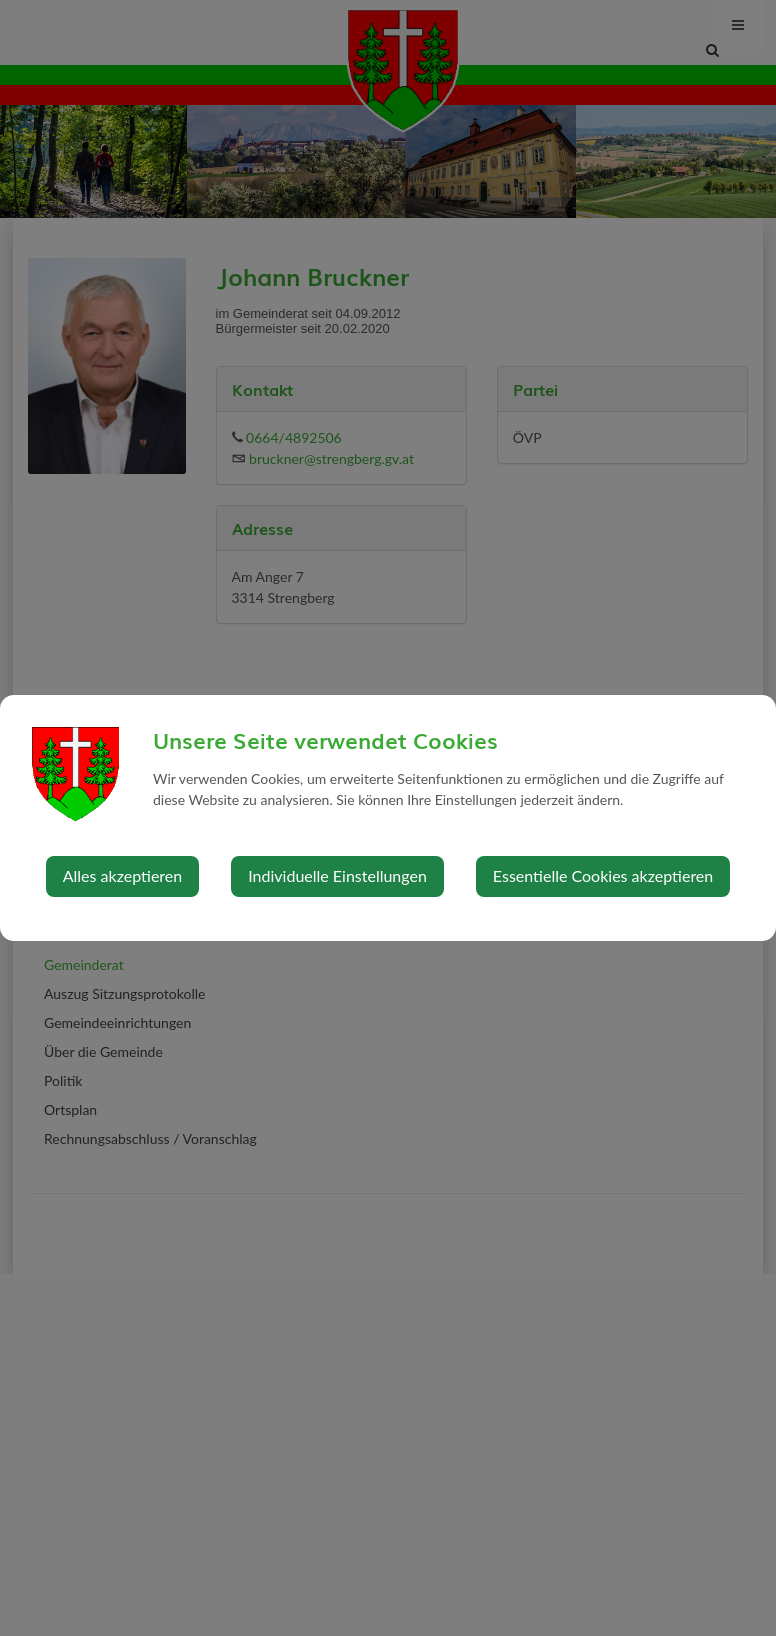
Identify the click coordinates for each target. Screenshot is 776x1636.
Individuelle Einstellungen (337, 875)
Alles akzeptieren (122, 875)
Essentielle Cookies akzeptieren (603, 875)
